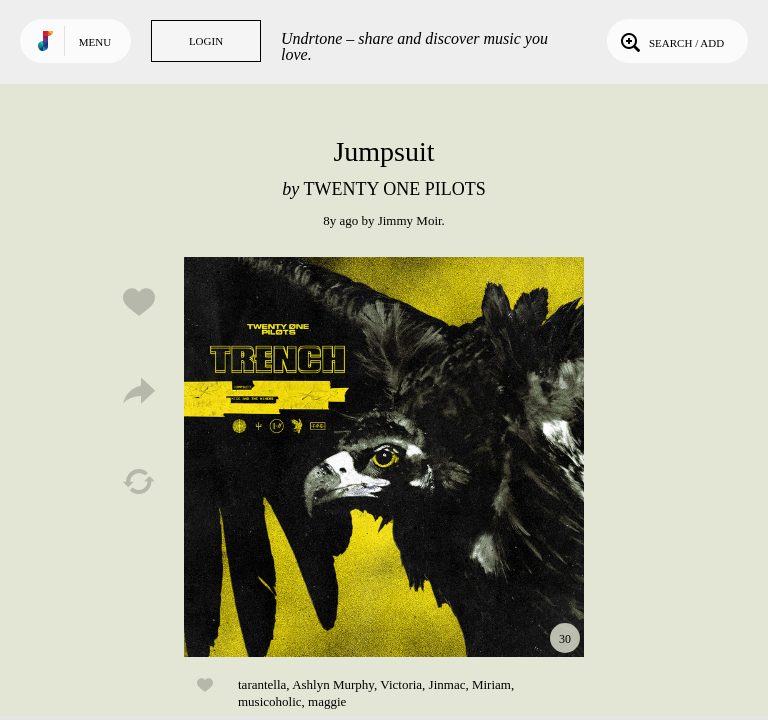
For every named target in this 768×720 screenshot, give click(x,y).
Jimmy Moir (410, 220)
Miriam (491, 684)
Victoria (401, 684)
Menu (95, 42)
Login (206, 41)
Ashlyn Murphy (333, 684)
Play (384, 457)
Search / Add (670, 41)
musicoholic (270, 701)
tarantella (262, 684)
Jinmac (447, 684)
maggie (327, 701)
